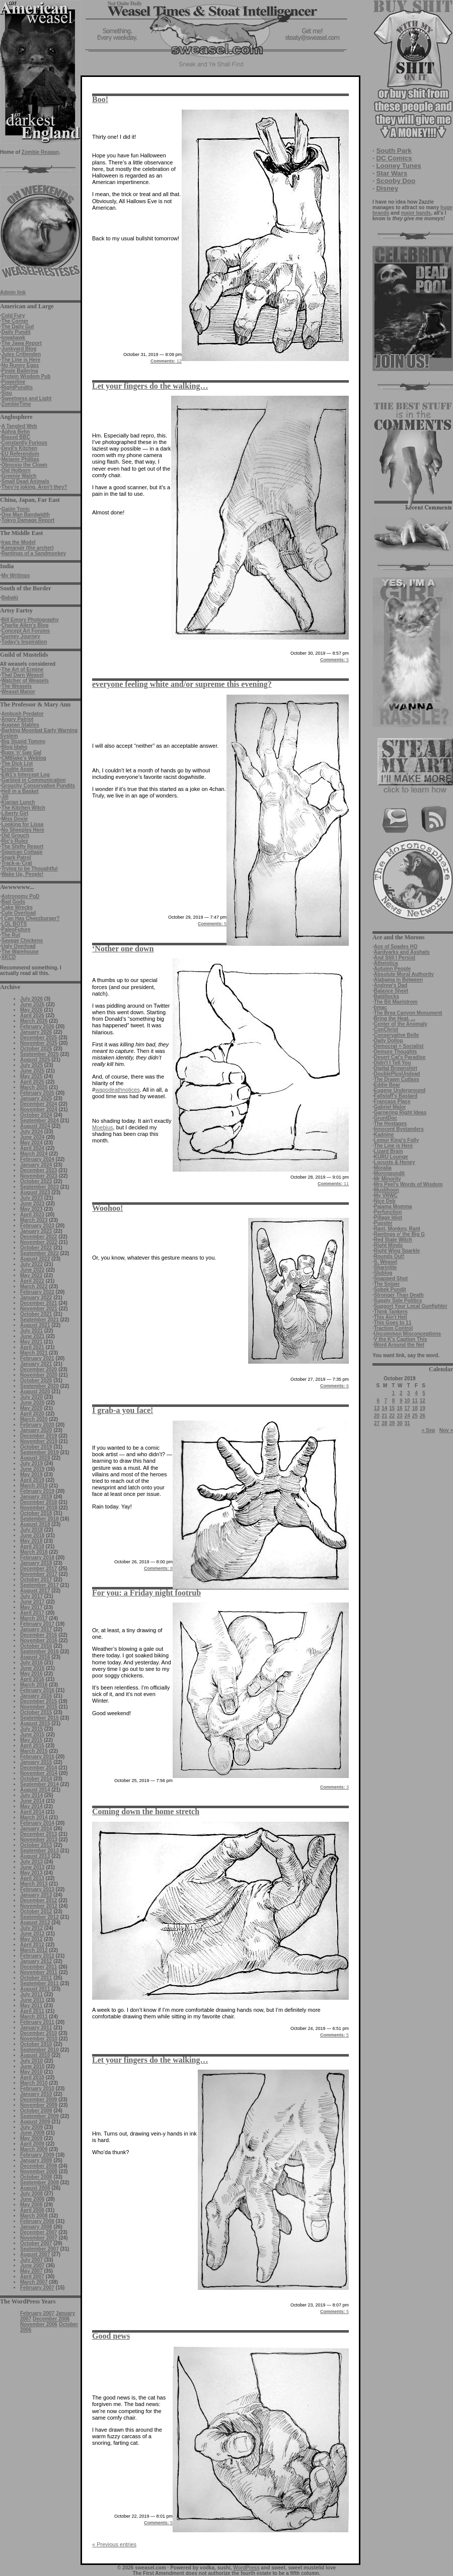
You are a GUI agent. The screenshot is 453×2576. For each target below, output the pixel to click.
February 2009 (37, 2155)
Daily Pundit (16, 332)
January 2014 (36, 1828)
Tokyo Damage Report (28, 520)
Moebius (102, 1127)
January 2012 (36, 1961)
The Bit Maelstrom (396, 1002)
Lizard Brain (388, 1151)
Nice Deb (385, 1201)
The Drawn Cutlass (396, 1079)
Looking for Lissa (22, 824)
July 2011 (31, 1994)
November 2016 (38, 1640)
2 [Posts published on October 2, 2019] (401, 1393)
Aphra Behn (16, 431)
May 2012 (31, 1939)
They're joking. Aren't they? (34, 487)
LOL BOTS (14, 924)
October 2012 (36, 1911)
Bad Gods (13, 902)
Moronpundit (389, 1173)
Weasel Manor (18, 691)
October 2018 (36, 1513)
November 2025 (38, 1043)
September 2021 (39, 1319)
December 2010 (38, 2033)
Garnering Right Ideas (400, 1112)
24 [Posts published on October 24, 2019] (407, 1415)
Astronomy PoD (21, 896)
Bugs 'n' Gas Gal (21, 752)
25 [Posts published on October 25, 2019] (415, 1415)
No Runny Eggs (20, 365)
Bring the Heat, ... (394, 1018)
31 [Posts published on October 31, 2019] (407, 1423)
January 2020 (36, 1430)
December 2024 (38, 1104)
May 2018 (31, 1541)
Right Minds (388, 1245)
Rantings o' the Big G (399, 1234)
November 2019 (38, 1441)
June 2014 (32, 1801)
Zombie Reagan (40, 152)
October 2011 (36, 1978)
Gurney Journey (21, 636)
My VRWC (386, 1195)
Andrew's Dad (390, 985)
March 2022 (33, 1286)
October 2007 (36, 2243)
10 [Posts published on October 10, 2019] (407, 1400)
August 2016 (35, 1657)
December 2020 (38, 1369)
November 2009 (38, 2105)
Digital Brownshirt (395, 1068)
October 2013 (36, 1845)
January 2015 (36, 1762)
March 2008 (33, 2215)
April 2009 (32, 2144)
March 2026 (33, 1021)
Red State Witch (393, 1239)
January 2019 (36, 1496)
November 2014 (38, 1773)
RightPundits (17, 387)
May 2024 (31, 1142)
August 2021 (35, 1325)
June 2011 (32, 2000)
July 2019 (31, 1463)
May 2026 (31, 1010)
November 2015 (38, 1707)
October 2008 (36, 2177)
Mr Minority (387, 1179)
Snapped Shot (391, 1278)
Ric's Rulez (15, 841)
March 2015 (33, 1751)
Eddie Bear (387, 1085)
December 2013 (38, 1834)
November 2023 (38, 1176)
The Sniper (387, 1284)
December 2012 (38, 1900)
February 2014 (37, 1823)
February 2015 (37, 1756)
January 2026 (36, 1032)
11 (333, 1183)
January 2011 (36, 2027)
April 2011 (32, 2011)
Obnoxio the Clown (24, 465)
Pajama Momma (393, 1206)
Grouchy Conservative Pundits (38, 785)
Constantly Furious (24, 443)
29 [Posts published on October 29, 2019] (392, 1423)
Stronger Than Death (399, 1295)
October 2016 (36, 1646)
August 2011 (35, 1989)
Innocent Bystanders (399, 1129)
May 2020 (31, 1408)
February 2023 (37, 1225)
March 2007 (33, 2282)
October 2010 (36, 2044)
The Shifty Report (22, 846)
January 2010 (36, 2094)
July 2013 (31, 1861)
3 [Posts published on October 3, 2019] (408, 1393)
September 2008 (39, 2182)
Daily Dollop (388, 1040)
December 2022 (38, 1236)
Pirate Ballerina (20, 371)
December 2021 (38, 1303)
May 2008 (31, 2204)
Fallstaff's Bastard (395, 1096)
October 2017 (36, 1579)
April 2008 (32, 2210)
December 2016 (38, 1635)
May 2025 (31, 1076)
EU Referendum (20, 454)
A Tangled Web (19, 426)
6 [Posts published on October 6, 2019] (378, 1400)
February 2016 (37, 1690)
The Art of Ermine (23, 669)
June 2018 (32, 1535)
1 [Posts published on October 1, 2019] (393, 1393)
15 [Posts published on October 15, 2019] (392, 1408)
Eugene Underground (399, 1090)
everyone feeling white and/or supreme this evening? (182, 684)
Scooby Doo (395, 181)
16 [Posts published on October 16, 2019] (399, 1408)
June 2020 (32, 1402)
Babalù (10, 597)
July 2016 (31, 1662)
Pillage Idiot (388, 1217)
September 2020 (39, 1386)
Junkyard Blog (19, 348)
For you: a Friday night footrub (146, 1592)
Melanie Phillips (20, 459)
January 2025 (36, 1098)
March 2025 (33, 1087)
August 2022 (35, 1259)
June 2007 (32, 2265)
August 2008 (35, 2188)
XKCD (9, 957)
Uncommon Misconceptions (407, 1334)
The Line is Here (21, 360)
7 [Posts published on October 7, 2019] (386, 1400)
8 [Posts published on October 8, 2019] (393, 1400)
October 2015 (36, 1712)
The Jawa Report (22, 343)
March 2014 (33, 1817)
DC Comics (394, 158)
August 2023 (35, 1192)
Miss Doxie (15, 819)
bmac (380, 1007)
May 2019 (31, 1474)
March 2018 (33, 1552)
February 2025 (37, 1093)
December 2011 (38, 1967)
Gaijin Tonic (16, 509)
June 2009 (32, 2133)
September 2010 (39, 2050)
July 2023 (31, 1198)
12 (166, 361)
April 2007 (32, 2276)
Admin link (13, 292)
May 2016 (31, 1673)
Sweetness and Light (26, 398)
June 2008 (32, 2199)
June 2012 (32, 1933)
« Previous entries (114, 2544)
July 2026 (31, 999)
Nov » (446, 1430)
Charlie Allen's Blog (25, 625)
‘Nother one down (123, 948)
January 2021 (36, 1364)
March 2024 (33, 1154)
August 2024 (35, 1126)
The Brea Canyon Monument (408, 1013)
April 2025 (32, 1082)
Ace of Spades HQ (396, 946)
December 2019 (38, 1436)
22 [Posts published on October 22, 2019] (392, 1415)
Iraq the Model (19, 542)
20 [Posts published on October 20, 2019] (377, 1415)
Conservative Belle (396, 1035)
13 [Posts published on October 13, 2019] (377, 1408)
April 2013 (32, 1878)
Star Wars (391, 173)
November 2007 (38, 2238)
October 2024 (36, 1115)
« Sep (428, 1430)
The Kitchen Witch (23, 808)
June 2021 (32, 1336)
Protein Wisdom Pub (26, 376)
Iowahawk (13, 337)
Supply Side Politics (398, 1300)
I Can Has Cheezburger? (31, 918)
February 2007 (37, 2287)
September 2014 (39, 1784)
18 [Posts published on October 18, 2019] (415, 1408)
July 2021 (31, 1331)
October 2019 (36, 1447)
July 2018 (31, 1530)
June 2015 (32, 1734)
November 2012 (38, 1906)
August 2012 (35, 1922)
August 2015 (35, 1723)
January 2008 (36, 2227)
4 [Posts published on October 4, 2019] (416, 1393)
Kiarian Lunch (18, 802)
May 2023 (31, 1209)
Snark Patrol (16, 857)
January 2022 (36, 1297)
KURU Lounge (391, 1157)
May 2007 (31, 2271)
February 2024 (37, 1159)
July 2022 (31, 1264)
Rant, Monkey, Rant (397, 1228)
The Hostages (390, 1123)
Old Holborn (16, 470)
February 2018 (37, 1557)
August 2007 (35, 2254)
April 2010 (32, 2077)
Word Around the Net (399, 1345)
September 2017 (39, 1585)
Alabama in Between (398, 980)
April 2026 (32, 1015)
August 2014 (35, 1790)
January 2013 (36, 1895)
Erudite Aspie (18, 769)
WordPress (246, 2567)
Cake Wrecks (17, 907)
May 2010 (31, 2072)
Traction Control (393, 1328)
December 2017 (38, 1568)
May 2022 (31, 1275)
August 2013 (35, 1856)
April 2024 (32, 1148)
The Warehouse (20, 951)
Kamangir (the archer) (28, 548)
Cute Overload (19, 913)
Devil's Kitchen (19, 448)
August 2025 (35, 1059)
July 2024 (31, 1131)
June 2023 (32, 1203)
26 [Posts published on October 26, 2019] (422, 1415)
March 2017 (33, 1618)
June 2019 (32, 1469)
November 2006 (38, 2324)
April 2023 (32, 1214)
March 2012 (33, 1950)
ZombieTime (16, 404)
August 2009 (35, 2121)
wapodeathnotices (117, 1090)
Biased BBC (16, 437)
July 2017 (31, 1596)
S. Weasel (386, 1262)
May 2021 (31, 1342)
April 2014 (32, 1812)
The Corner (15, 321)
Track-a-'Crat (17, 863)
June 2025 (32, 1071)
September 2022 (39, 1253)
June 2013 (32, 1867)
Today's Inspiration (24, 642)
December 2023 (38, 1170)
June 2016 (32, 1668)
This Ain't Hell (390, 1317)
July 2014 (31, 1795)
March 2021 (33, 1353)
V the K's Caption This (400, 1339)
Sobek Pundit (390, 1289)
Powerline (13, 382)
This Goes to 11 (392, 1322)
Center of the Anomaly (400, 1024)
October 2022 (36, 1248)
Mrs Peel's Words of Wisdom (408, 1184)
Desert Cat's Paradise (399, 1057)
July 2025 (31, 1065)
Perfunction (388, 1212)
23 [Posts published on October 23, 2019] (399, 1415)
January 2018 (36, 1563)
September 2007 (39, 2249)
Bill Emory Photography (30, 620)
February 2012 (37, 1956)
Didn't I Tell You (392, 1062)
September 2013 (39, 1850)
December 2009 (38, 2099)
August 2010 (35, 2055)
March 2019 (33, 1485)
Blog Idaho (15, 747)
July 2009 (31, 2127)
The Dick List (17, 763)
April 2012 (32, 1944)
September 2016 (39, 1651)
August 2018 (35, 1524)
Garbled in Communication (34, 780)
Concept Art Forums (26, 631)
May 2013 (31, 1873)
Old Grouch (15, 835)
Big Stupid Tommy (24, 741)
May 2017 (31, 1607)
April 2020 (32, 1413)
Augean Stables (20, 725)
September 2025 (39, 1054)
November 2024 (38, 1109)
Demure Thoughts (395, 1051)
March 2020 (33, 1419)
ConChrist (386, 1029)
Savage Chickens (22, 940)
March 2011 (33, 2016)
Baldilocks (386, 996)
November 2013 (38, 1839)
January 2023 (36, 1231)
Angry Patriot (17, 719)
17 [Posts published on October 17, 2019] (407, 1408)
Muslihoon (386, 1190)
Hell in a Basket (20, 791)
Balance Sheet (391, 991)
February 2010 (37, 2088)
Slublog (383, 1273)
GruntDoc (385, 1118)
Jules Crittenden (21, 354)
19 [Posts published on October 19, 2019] (422, 1408)
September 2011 (39, 1983)
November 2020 (38, 1375)
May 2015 (31, 1740)
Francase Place (392, 1101)
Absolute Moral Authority (404, 974)
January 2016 (36, 1696)
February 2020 (37, 1425)
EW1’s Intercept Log (26, 774)
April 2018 (32, 1546)
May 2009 (31, 2138)
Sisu (7, 393)
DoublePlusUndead (397, 1074)
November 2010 (38, 2038)
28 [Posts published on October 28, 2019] (384, 1423)
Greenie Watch (19, 476)
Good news (111, 2336)
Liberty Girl (15, 813)
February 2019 (37, 1491)
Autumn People (392, 968)
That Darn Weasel (23, 675)
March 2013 (33, 1884)
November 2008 (38, 2171)
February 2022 (37, 1292)
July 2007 (31, 2260)
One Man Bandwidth (26, 514)
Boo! (100, 99)
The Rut (11, 935)
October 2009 (36, 2110)
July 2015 (31, 1729)
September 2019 (39, 1452)
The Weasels (17, 686)
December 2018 (38, 1502)
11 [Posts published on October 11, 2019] (415, 1400)
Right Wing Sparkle (397, 1251)
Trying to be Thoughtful (30, 868)
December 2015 (38, 1701)
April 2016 (32, 1679)
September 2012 (39, 1917)
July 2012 (31, 1928)
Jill (5, 797)
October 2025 (36, 1048)
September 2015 (39, 1718)
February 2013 (37, 1889)
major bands (416, 213)
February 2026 (37, 1026)
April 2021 (32, 1347)
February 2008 (37, 2221)
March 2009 (33, 2149)
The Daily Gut (18, 326)
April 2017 (32, 1613)
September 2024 (39, 1120)
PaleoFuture (16, 929)
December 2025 (38, 1037)
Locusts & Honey (394, 1162)
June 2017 (32, 1602)
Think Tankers (391, 1311)
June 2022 (32, 1270)
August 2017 (35, 1590)
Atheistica (386, 963)
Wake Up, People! (23, 874)
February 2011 (37, 2022)
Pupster (383, 1223)
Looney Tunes (398, 165)
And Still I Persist (394, 957)
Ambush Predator (23, 714)
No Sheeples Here (23, 830)
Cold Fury (13, 315)
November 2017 (38, 1574)
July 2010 (31, 2061)
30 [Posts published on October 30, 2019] (399, 1423)
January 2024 (36, 1165)
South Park (393, 150)
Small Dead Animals (25, 481)
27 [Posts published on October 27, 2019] (377, 1423)
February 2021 (37, 1358)
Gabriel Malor (390, 1107)
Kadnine (384, 1134)
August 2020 (35, 1391)
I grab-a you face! (122, 1410)
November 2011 (38, 1972)
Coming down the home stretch (145, 1811)
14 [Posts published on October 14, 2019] (384, 1408)
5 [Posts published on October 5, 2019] (423, 1393)
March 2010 (33, 2083)
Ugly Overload (19, 946)
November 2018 (38, 1508)
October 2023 (36, 1181)
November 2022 (38, 1242)
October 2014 (36, 1779)
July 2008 (31, 2193)
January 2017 (36, 1629)
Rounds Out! (389, 1256)
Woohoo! (107, 1208)
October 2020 (36, 1380)
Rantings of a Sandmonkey (34, 553)
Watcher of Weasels (25, 680)
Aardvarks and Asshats (402, 952)
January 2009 (36, 2160)
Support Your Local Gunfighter (410, 1306)
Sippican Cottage (22, 852)
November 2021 (38, 1308)
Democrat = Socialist (399, 1046)
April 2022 (32, 1281)
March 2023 (33, 1220)
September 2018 (39, 1519)
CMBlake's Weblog (24, 758)
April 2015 (32, 1745)
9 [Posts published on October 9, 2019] (401, 1400)
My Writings (16, 575)
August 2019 (35, 1458)
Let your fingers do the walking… (150, 386)
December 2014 (38, 1767)
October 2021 (36, 1314)
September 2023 (39, 1187)
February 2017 (37, 1624)
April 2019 (32, 1480)
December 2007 (38, 2232)
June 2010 (32, 2066)
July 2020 (31, 1397)
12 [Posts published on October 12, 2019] (422, 1400)
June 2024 (32, 1137)
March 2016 (33, 1684)
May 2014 (31, 1806)
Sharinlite (385, 1267)
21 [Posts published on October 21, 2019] (384, 1415)
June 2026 (32, 1004)
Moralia (383, 1168)
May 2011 (31, 2005)
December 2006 (51, 2319)
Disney (387, 188)
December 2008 (38, 2166)
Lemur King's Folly (396, 1140)
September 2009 (39, 2116)
